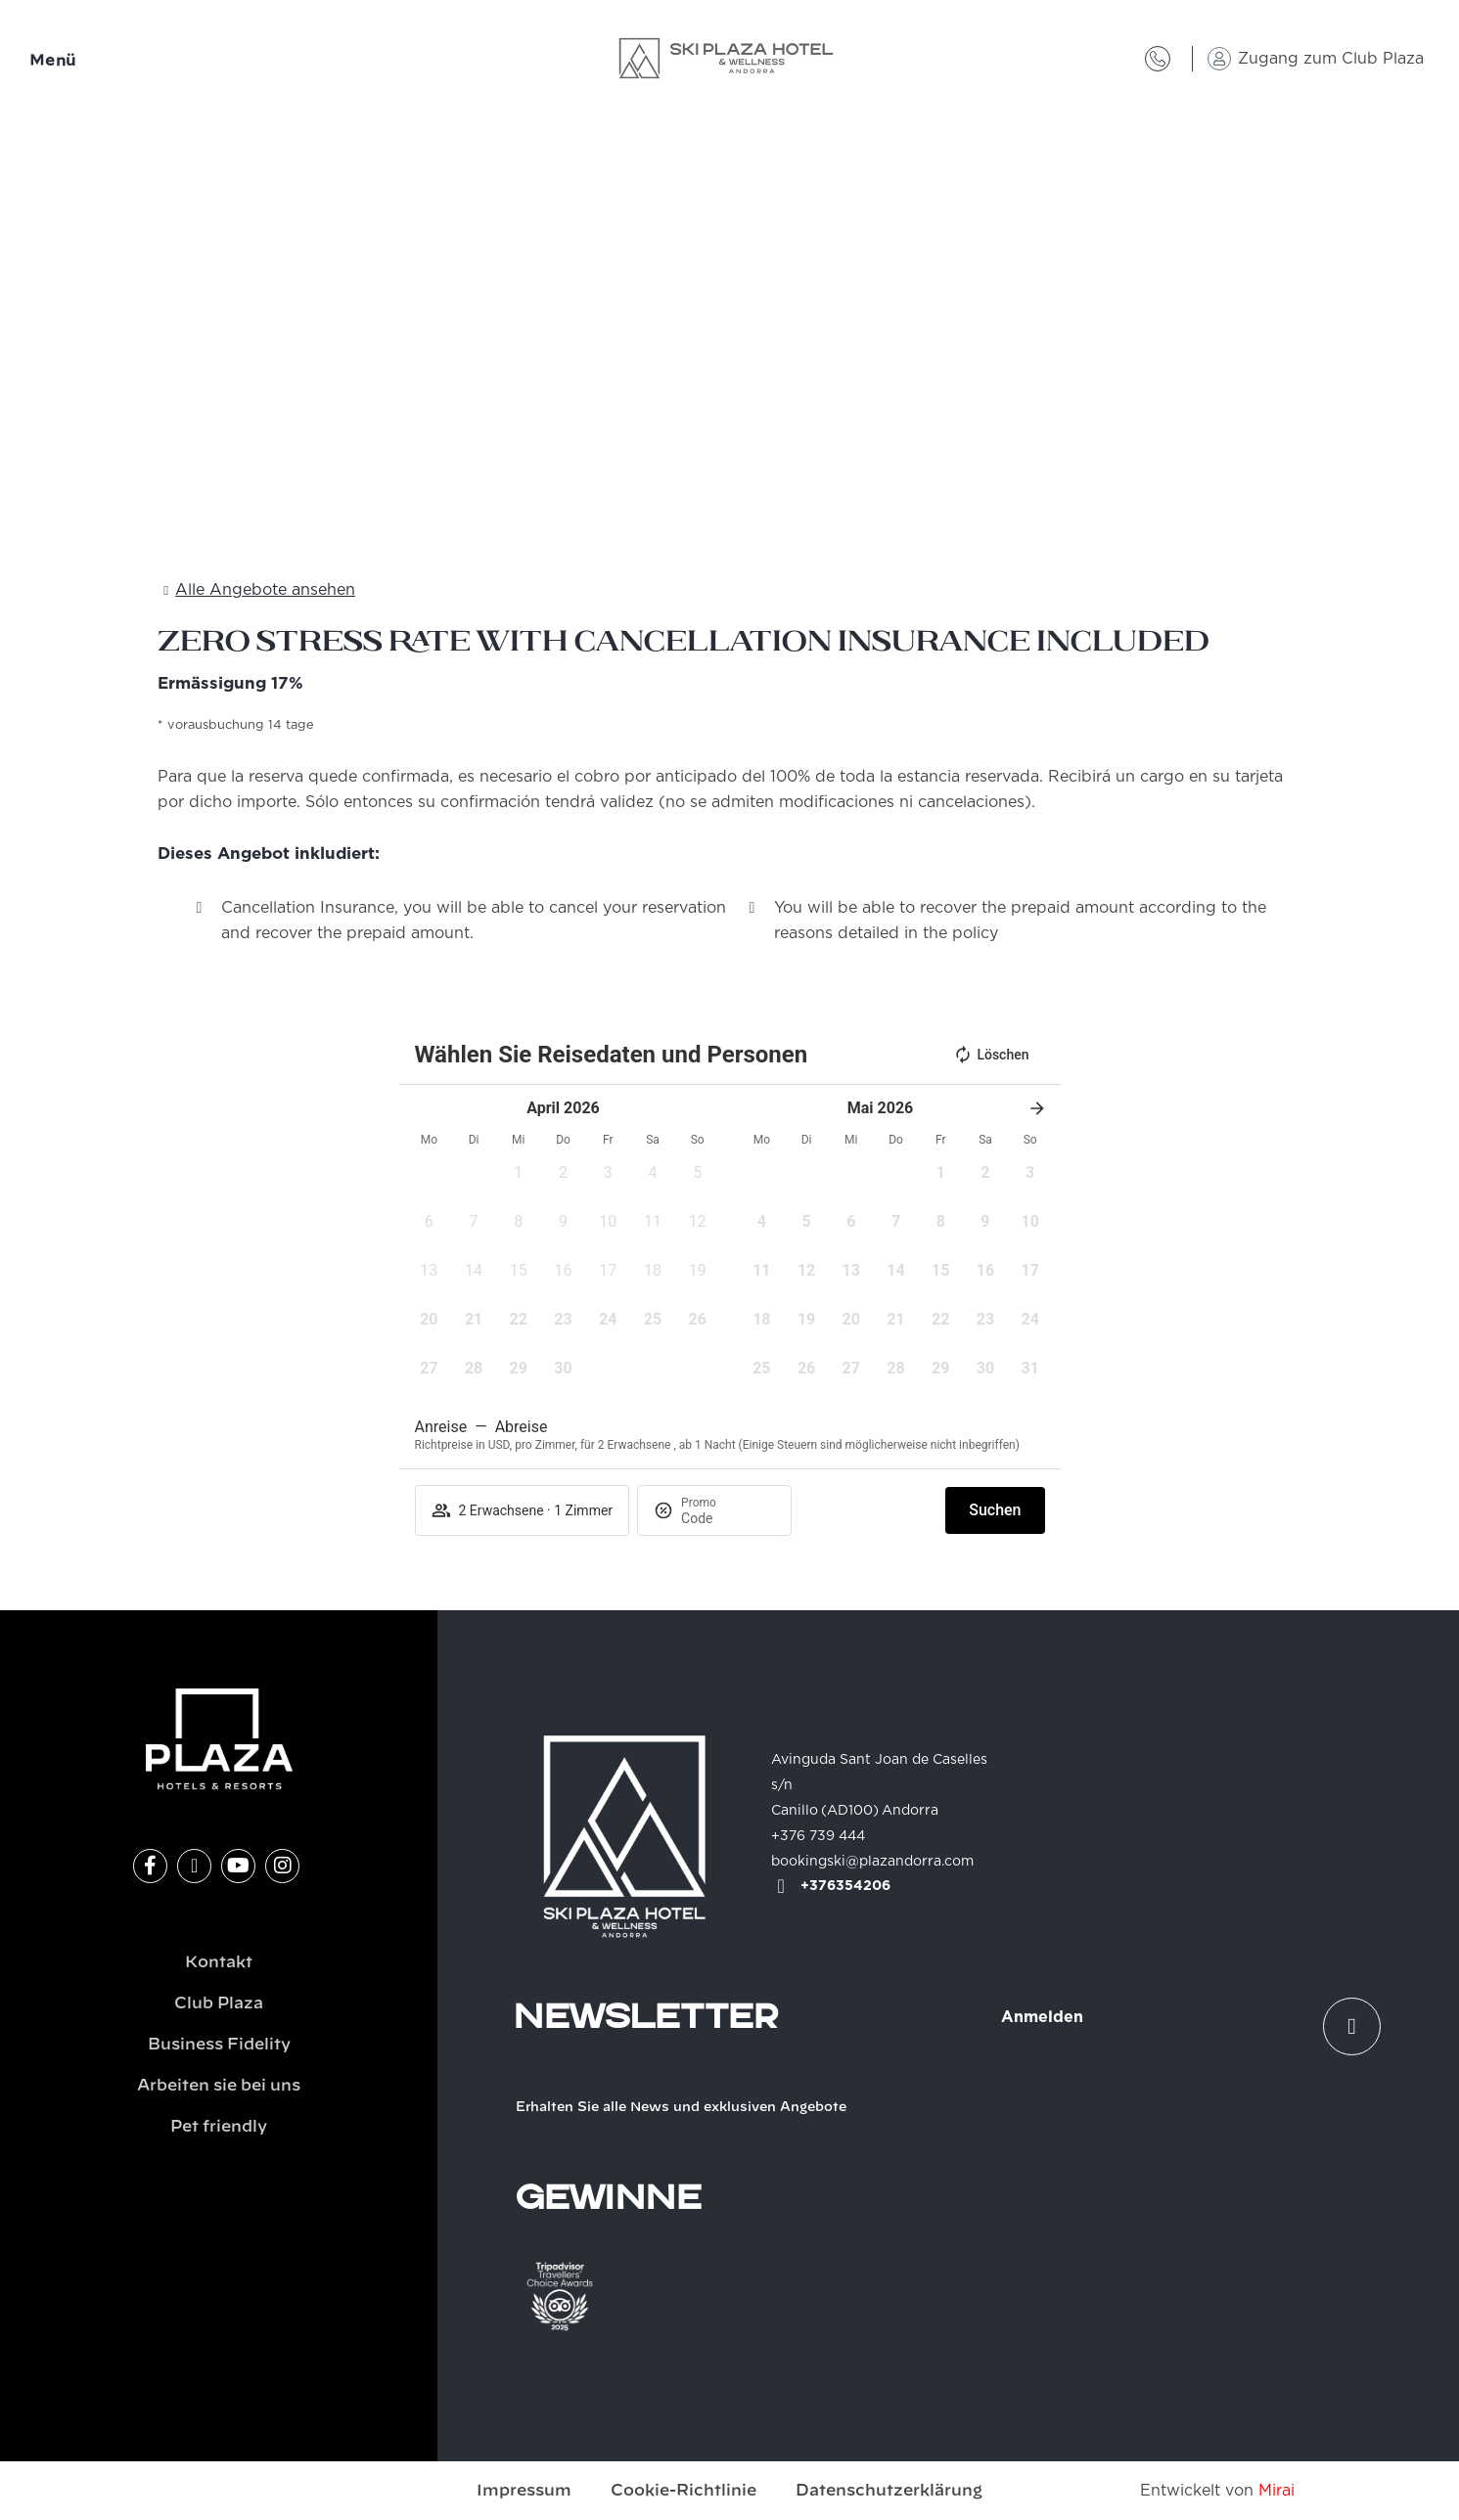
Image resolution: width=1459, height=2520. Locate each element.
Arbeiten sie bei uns (218, 2085)
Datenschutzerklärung (889, 2490)
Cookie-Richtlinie (683, 2490)
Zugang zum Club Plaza (1331, 59)
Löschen (990, 1054)
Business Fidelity (219, 2044)
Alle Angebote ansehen (265, 590)
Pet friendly (218, 2127)
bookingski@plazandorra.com (872, 1861)
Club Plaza (218, 2003)
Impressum (524, 2490)
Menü (52, 61)
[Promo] (728, 1518)
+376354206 (845, 1886)
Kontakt (218, 1962)
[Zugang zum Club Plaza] (1219, 58)
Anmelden (1042, 2017)
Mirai (1276, 2490)
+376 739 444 (818, 1836)
